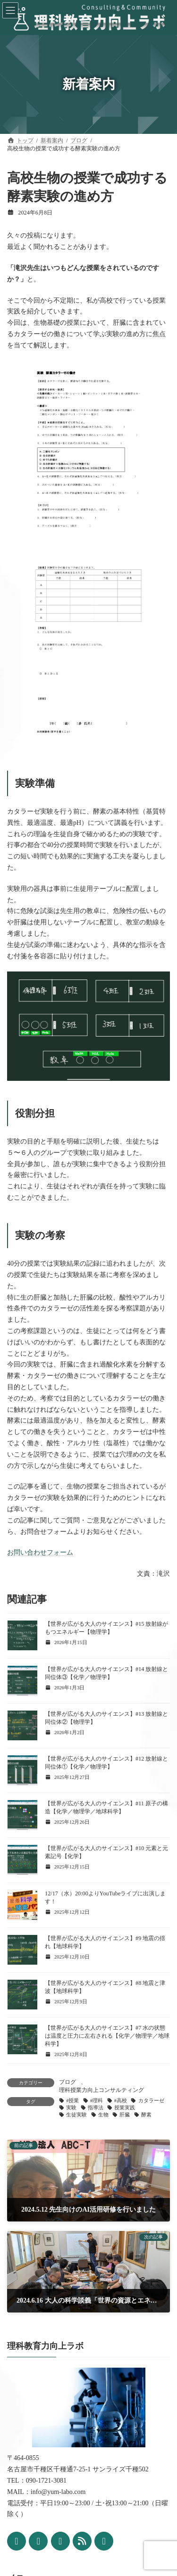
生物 (103, 2114)
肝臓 (124, 2114)
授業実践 (124, 2107)
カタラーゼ (151, 2100)
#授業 (72, 2100)
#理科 (96, 2100)
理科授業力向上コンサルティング (101, 2090)
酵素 (146, 2114)
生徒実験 (76, 2114)
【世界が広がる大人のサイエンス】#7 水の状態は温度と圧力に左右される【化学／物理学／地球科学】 (107, 2036)
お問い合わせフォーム (40, 1552)
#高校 (120, 2100)
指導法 (95, 2107)
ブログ (67, 2082)
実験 (71, 2107)
